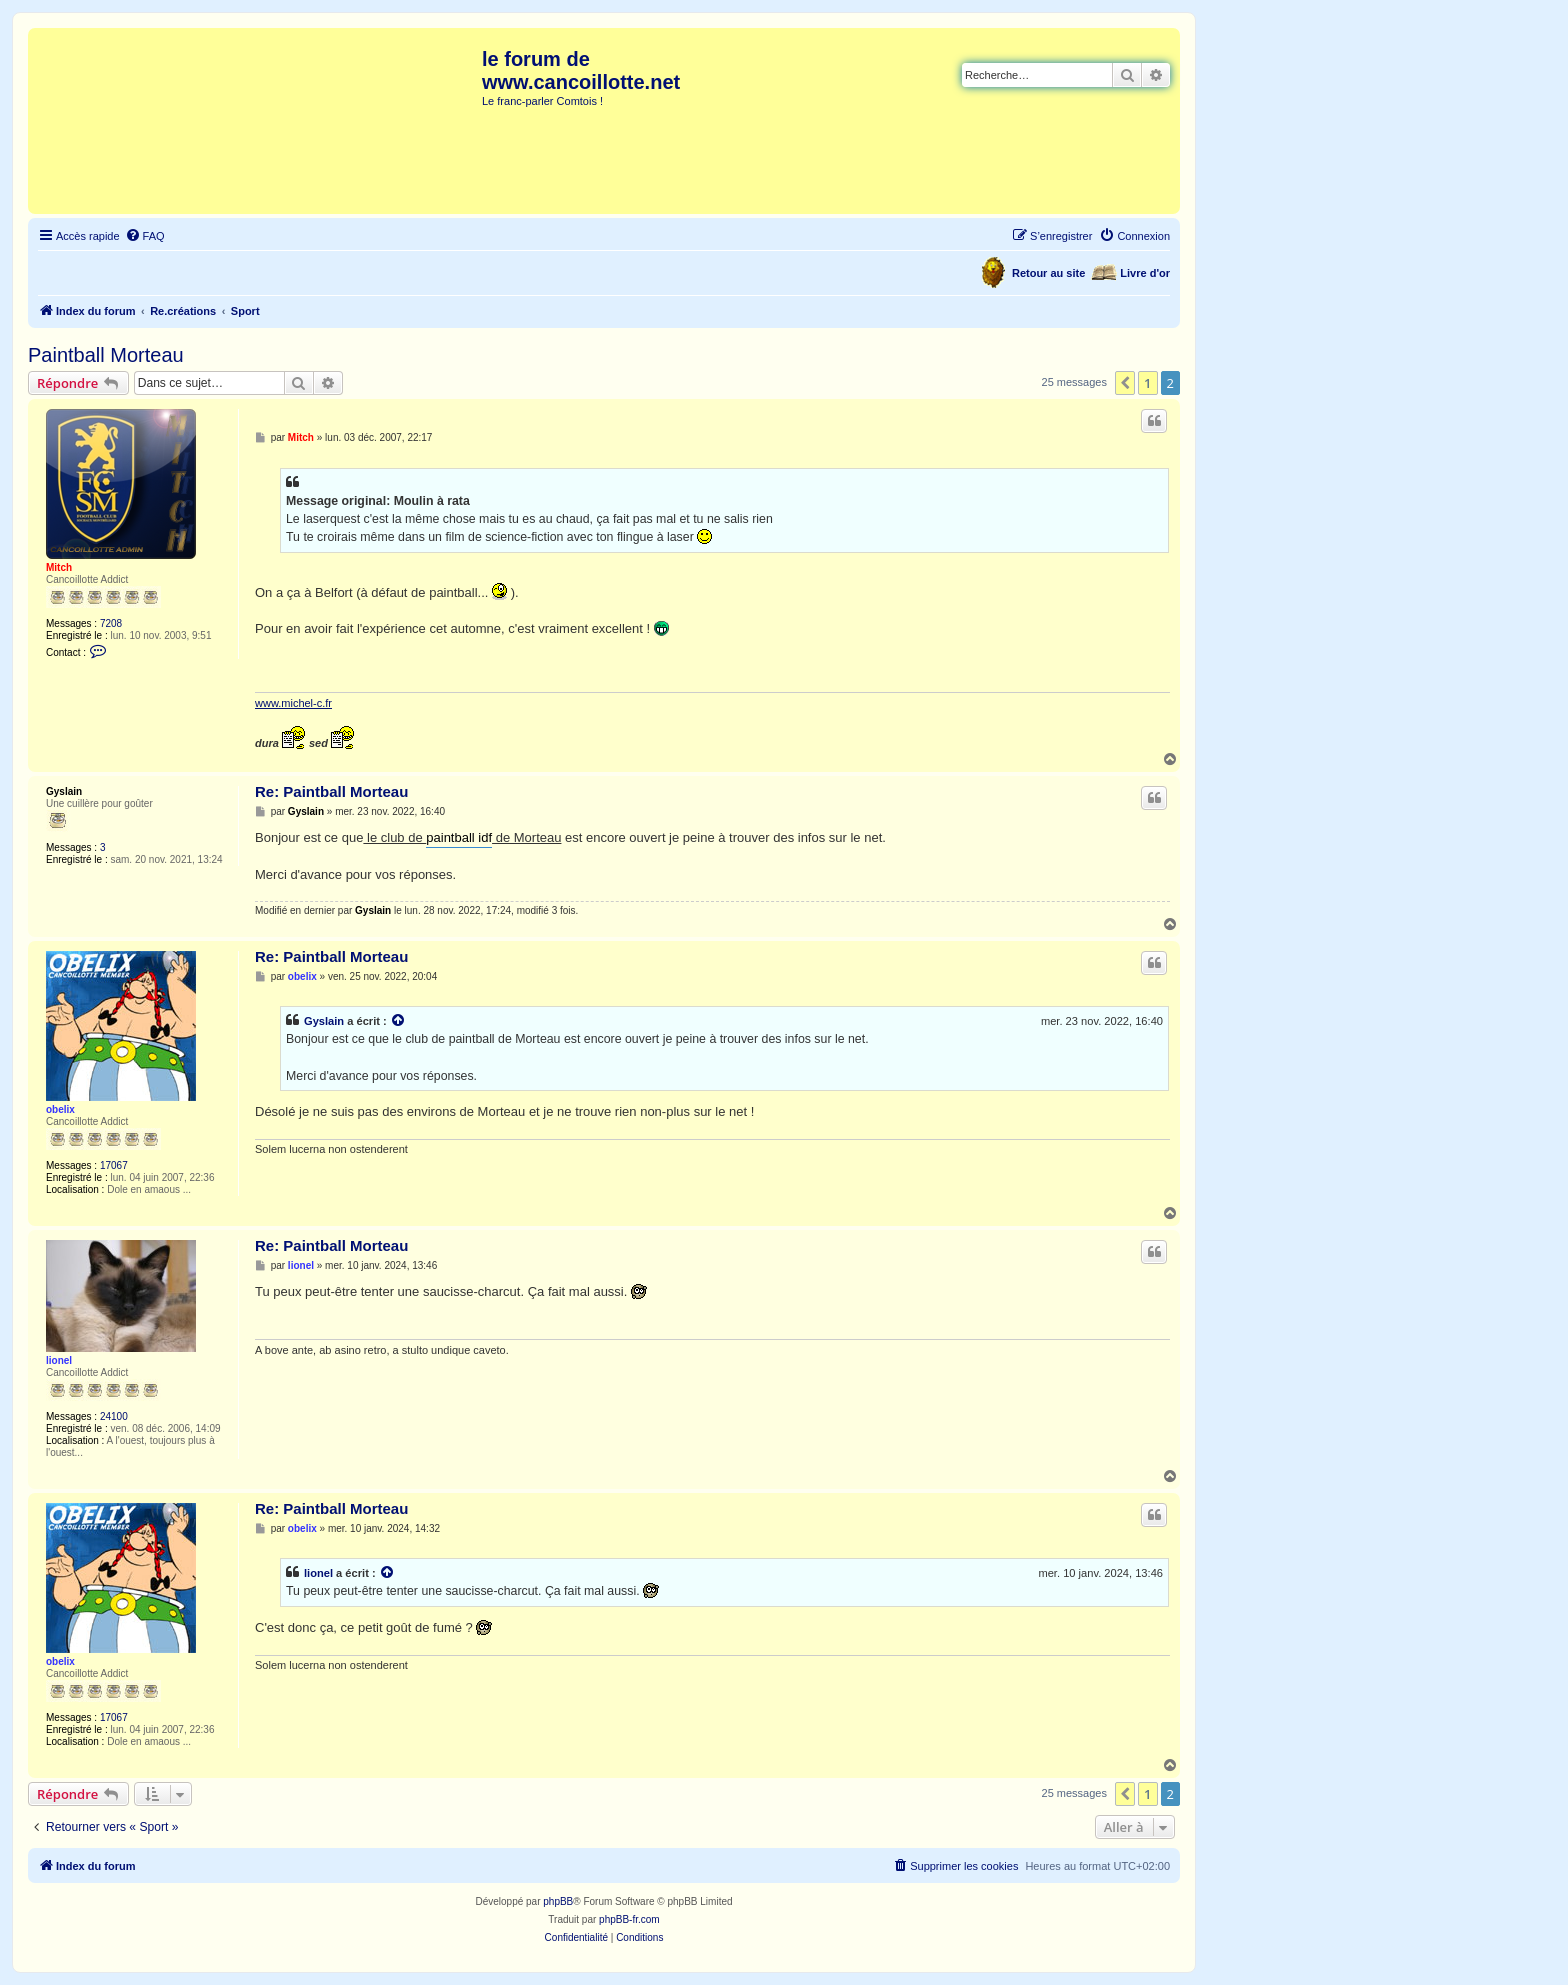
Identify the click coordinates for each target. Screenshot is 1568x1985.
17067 (114, 1165)
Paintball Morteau (106, 355)
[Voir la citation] (399, 1021)
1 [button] (1147, 383)
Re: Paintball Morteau (331, 791)
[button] (1125, 383)
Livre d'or (1145, 273)
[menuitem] (145, 236)
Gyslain (64, 791)
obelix (60, 1109)
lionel (59, 1360)
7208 (111, 623)
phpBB (558, 1901)
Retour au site (1048, 273)
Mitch (59, 567)
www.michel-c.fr (293, 703)
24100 (114, 1416)
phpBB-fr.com (629, 1919)
